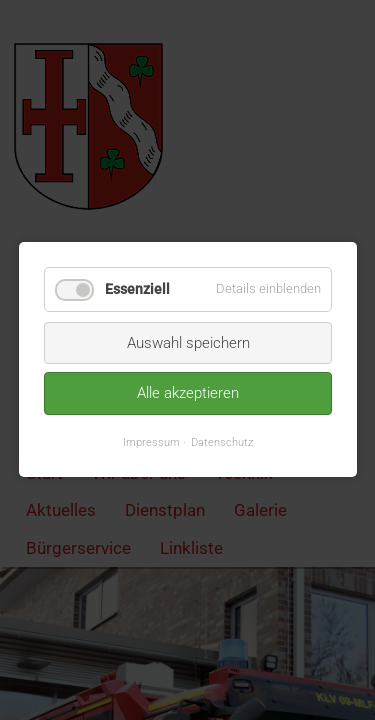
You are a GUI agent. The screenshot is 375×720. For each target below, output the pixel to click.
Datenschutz (222, 442)
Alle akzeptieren (188, 394)
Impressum (151, 442)
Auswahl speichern (187, 343)
